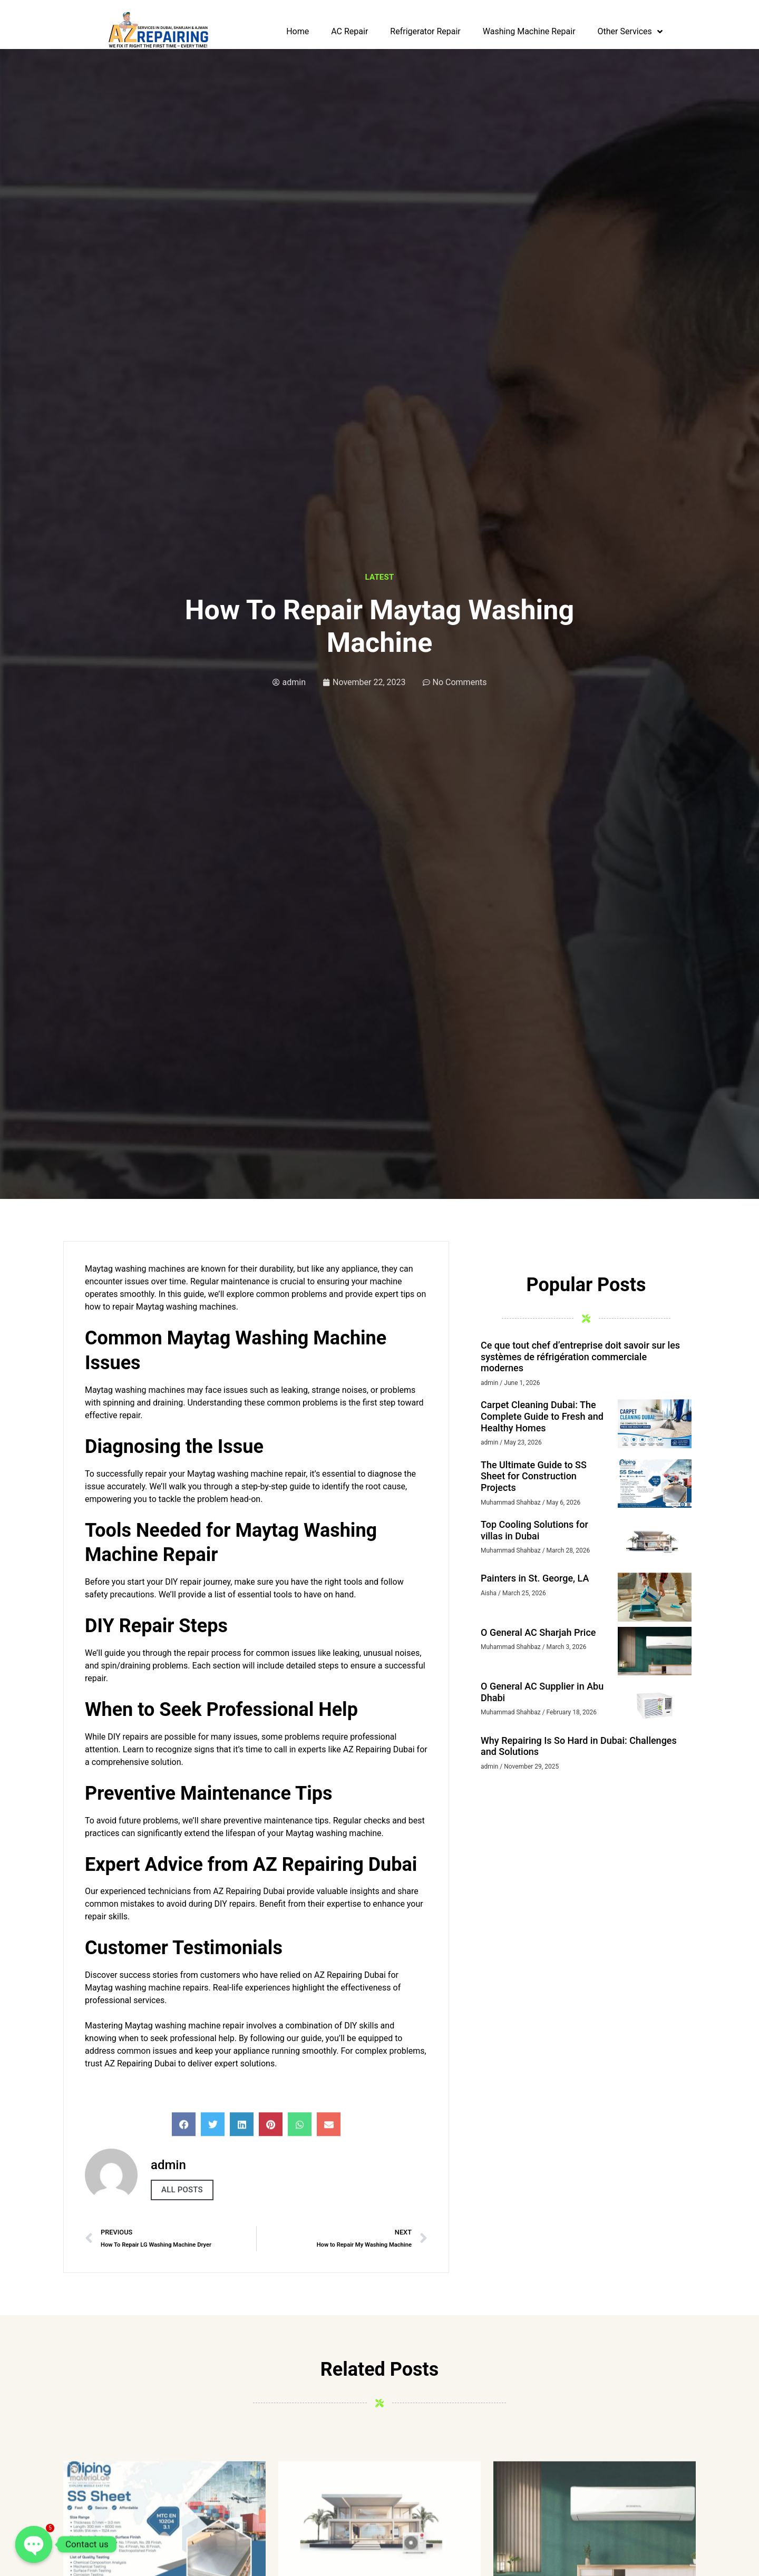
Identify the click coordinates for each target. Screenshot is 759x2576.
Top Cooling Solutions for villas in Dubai (534, 1530)
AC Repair (349, 31)
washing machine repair (261, 1474)
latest (379, 577)
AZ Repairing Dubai (249, 1891)
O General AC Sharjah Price (538, 1632)
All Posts (182, 2189)
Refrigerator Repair (425, 31)
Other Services (630, 31)
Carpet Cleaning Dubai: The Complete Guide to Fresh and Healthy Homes (542, 1416)
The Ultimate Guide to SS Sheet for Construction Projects (534, 1476)
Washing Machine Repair (529, 31)
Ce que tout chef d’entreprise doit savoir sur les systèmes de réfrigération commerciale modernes (580, 1356)
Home (297, 31)
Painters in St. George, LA (535, 1578)
